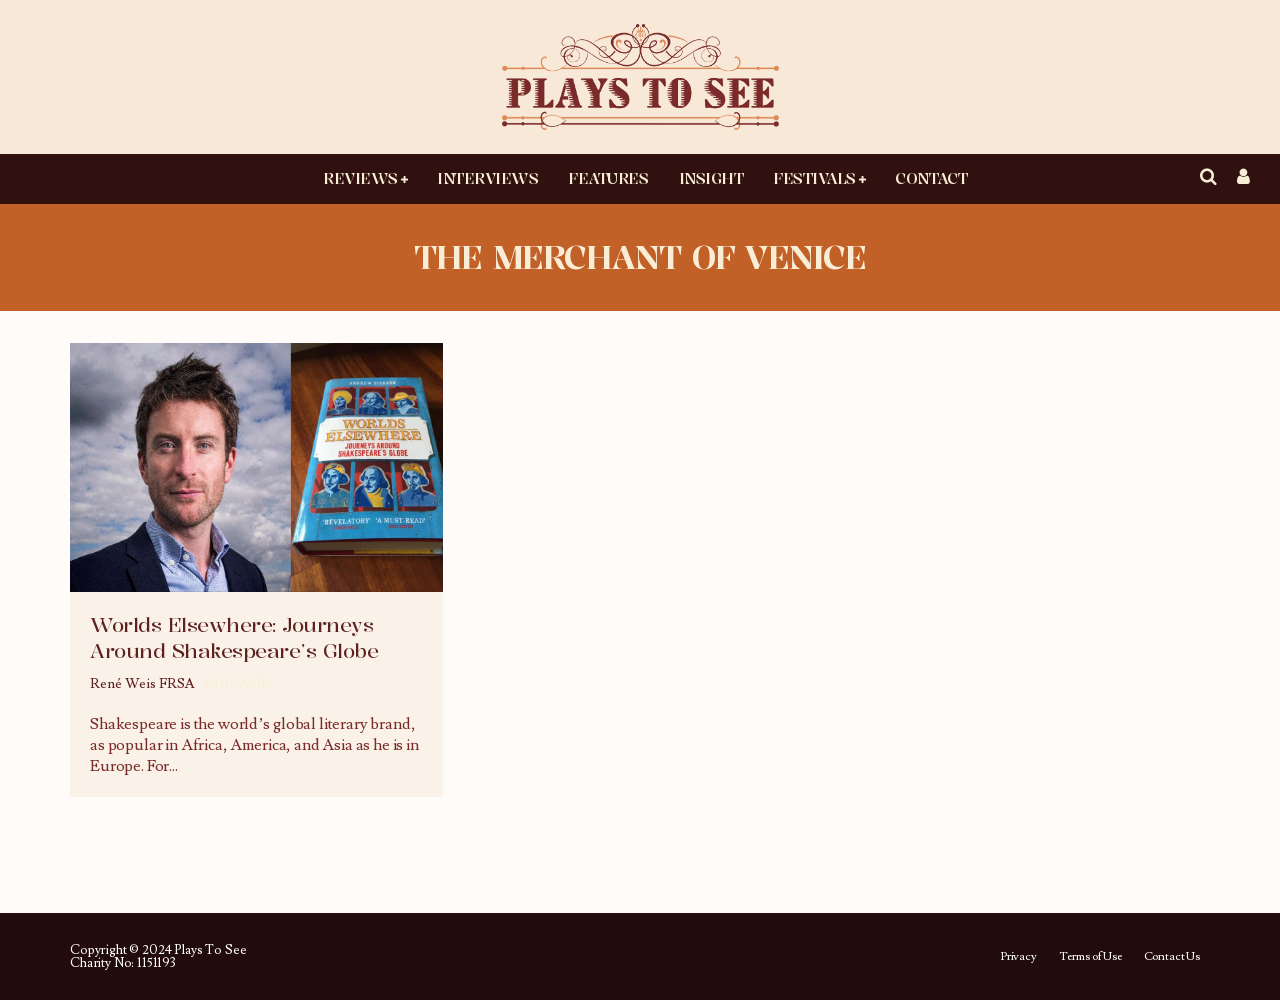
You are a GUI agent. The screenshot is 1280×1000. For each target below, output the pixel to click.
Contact (931, 178)
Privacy (1018, 957)
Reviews (360, 178)
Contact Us (1172, 957)
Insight (711, 178)
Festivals (814, 178)
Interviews (487, 178)
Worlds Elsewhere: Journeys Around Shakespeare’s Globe (234, 637)
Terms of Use (1090, 957)
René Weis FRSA (142, 684)
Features (608, 178)
